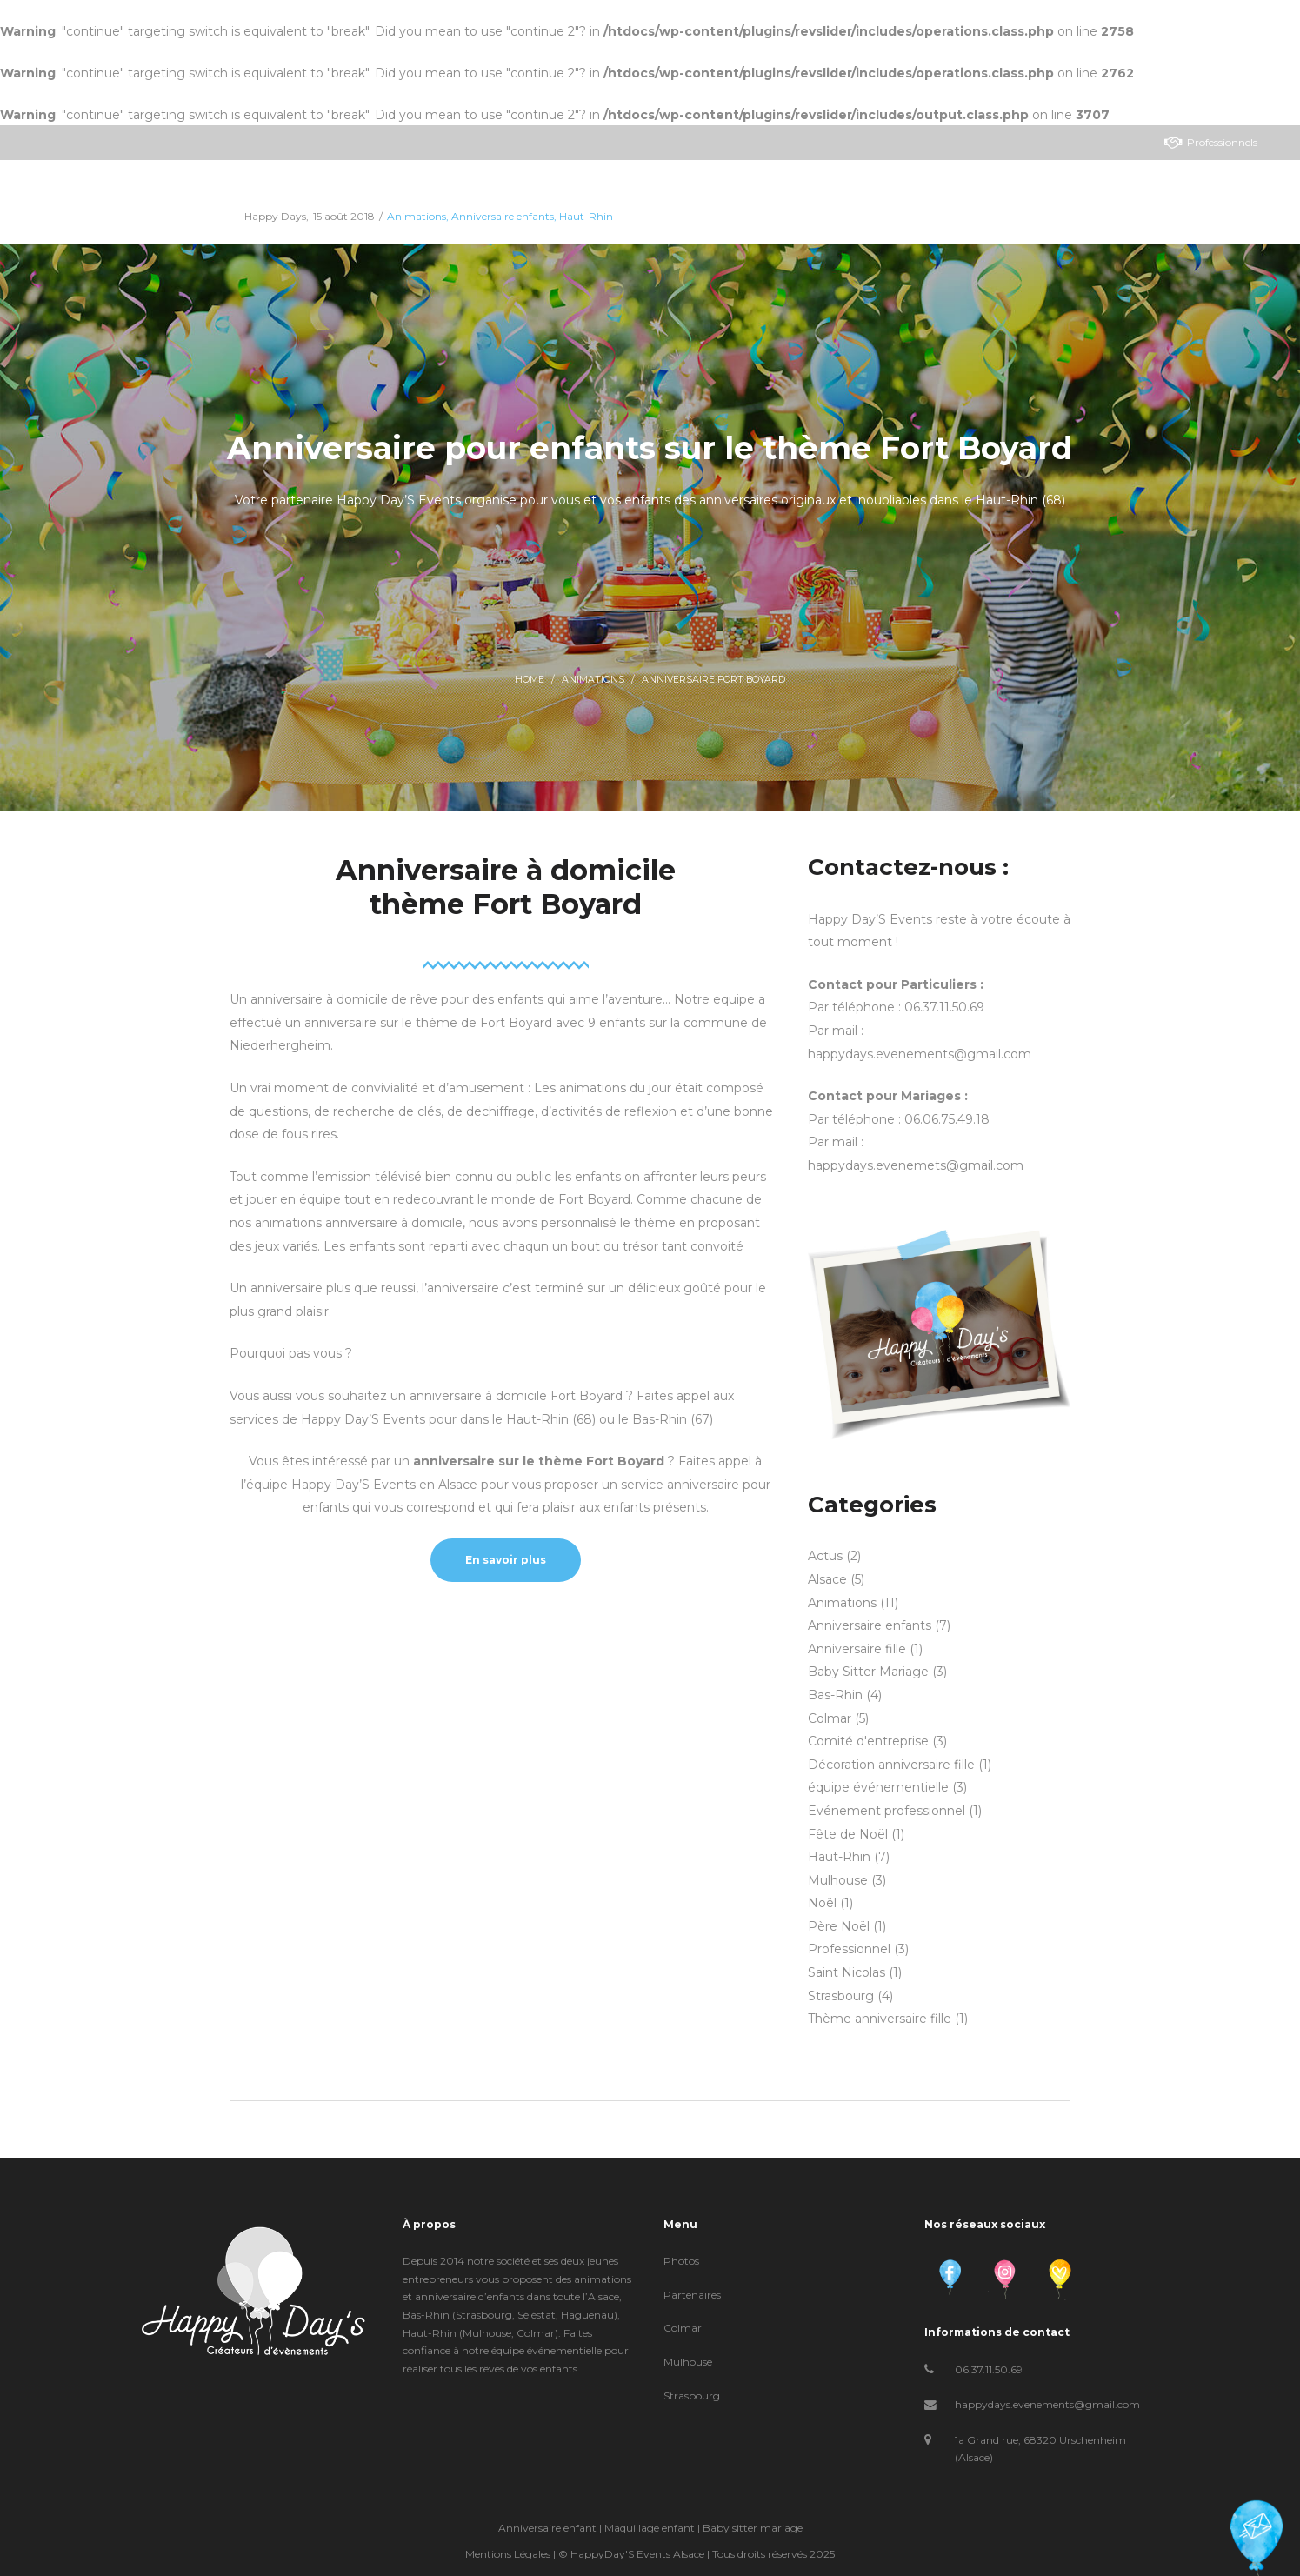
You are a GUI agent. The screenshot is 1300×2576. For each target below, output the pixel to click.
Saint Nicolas (846, 1972)
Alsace (827, 1579)
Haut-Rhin (839, 1857)
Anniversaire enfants (869, 1625)
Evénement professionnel (886, 1811)
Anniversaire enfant (547, 2527)
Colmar (829, 1718)
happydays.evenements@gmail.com (1047, 2404)
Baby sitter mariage (753, 2527)
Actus (825, 1556)
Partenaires (692, 2294)
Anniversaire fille (857, 1649)
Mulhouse (838, 1880)
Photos (681, 2260)
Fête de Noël (848, 1834)
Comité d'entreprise (868, 1741)
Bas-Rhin (835, 1695)
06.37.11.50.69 (989, 2369)
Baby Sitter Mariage (868, 1671)
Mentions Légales (507, 2553)
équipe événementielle (878, 1787)
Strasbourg (841, 1996)
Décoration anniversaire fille (891, 1764)
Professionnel (849, 1949)
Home (529, 679)
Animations (593, 679)
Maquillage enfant (649, 2527)
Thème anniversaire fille (879, 2018)
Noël (822, 1903)
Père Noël (839, 1926)
